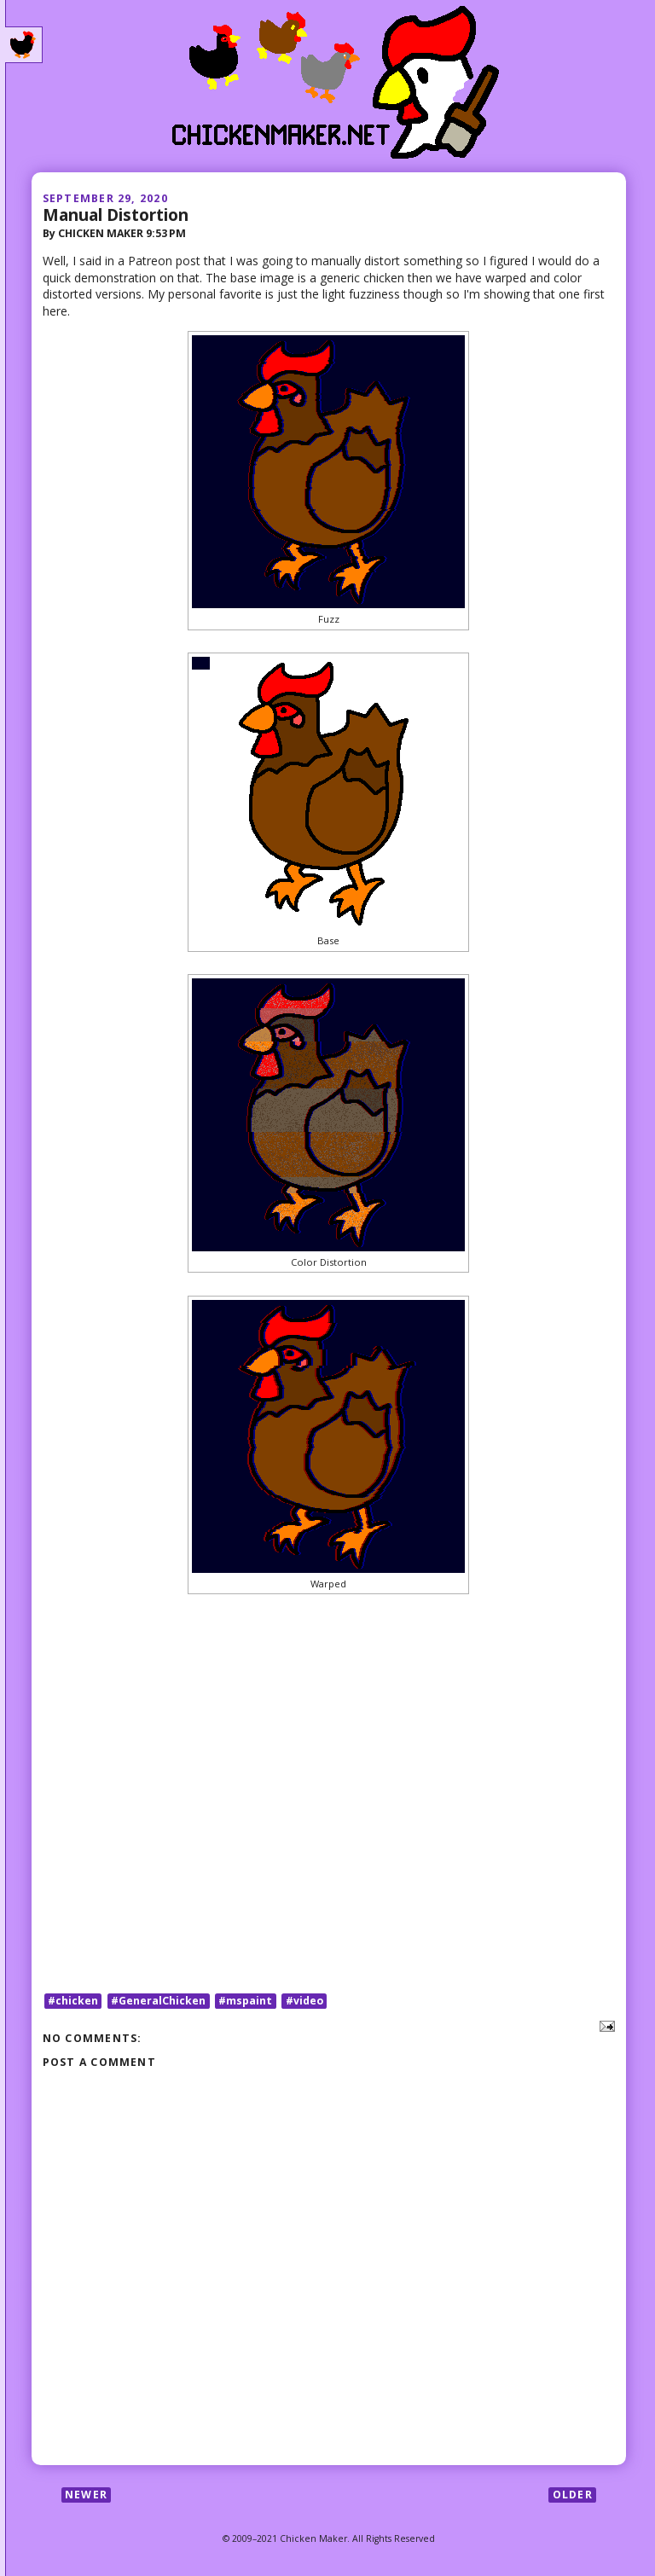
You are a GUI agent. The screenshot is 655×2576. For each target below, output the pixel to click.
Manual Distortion (115, 214)
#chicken (73, 2000)
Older (573, 2494)
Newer (86, 2494)
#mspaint (245, 2000)
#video (304, 2000)
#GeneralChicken (158, 2000)
